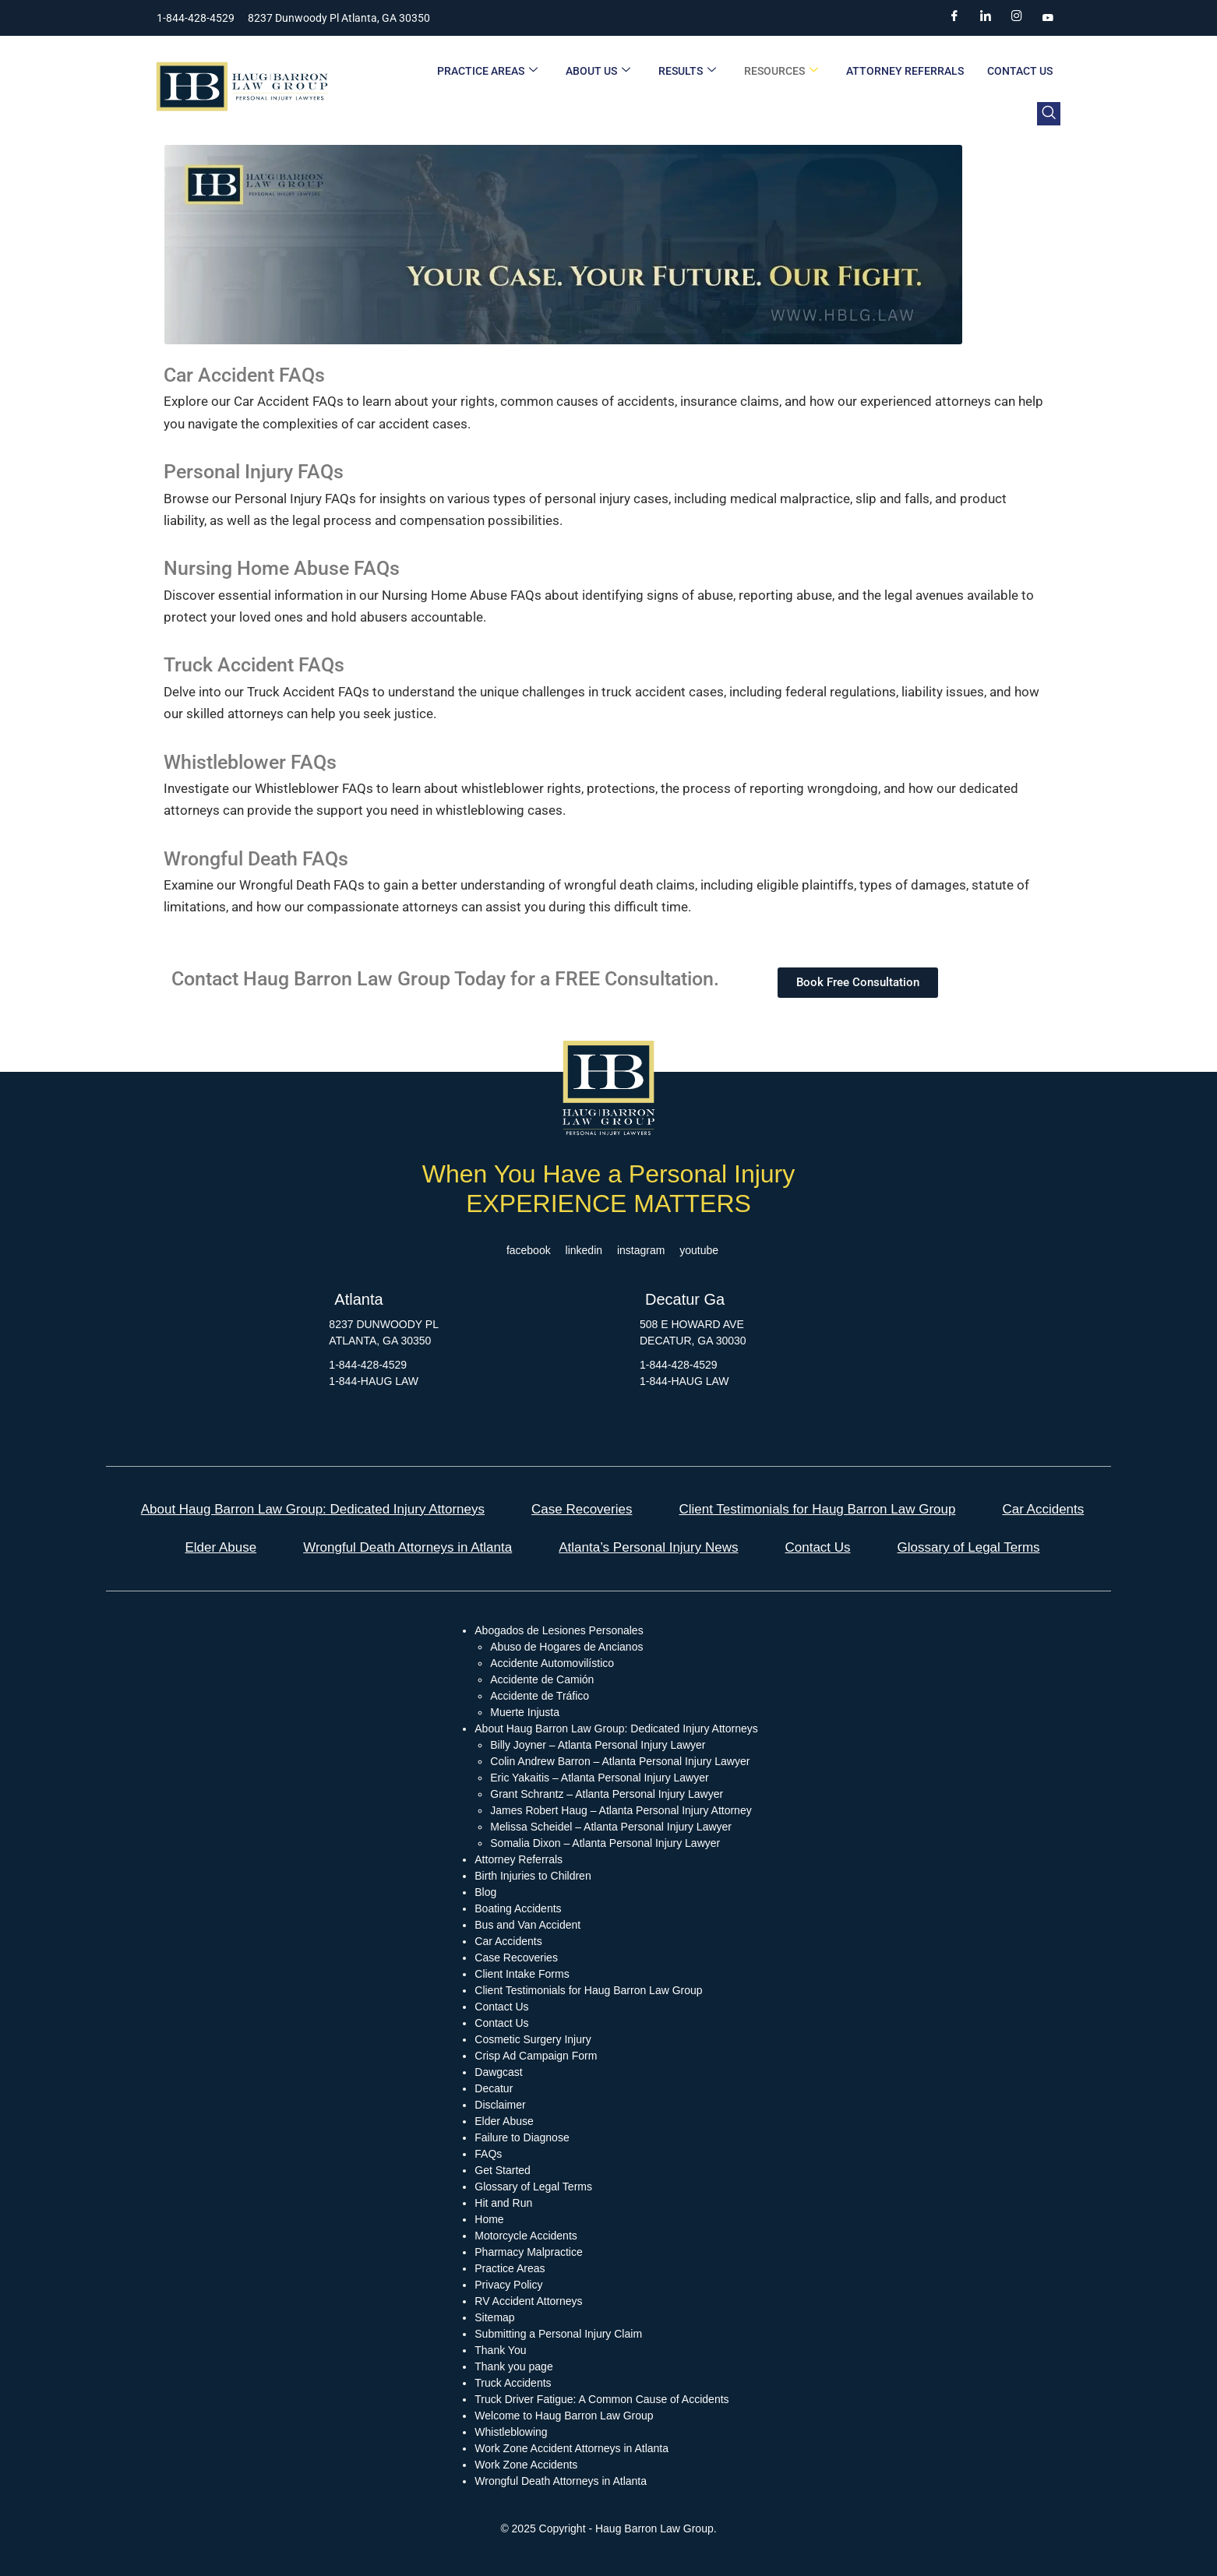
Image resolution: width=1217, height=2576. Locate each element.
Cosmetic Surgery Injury (532, 2039)
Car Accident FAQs (244, 375)
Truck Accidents (512, 2383)
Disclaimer (499, 2105)
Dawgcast (498, 2072)
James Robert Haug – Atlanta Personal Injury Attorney (620, 1810)
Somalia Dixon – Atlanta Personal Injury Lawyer (605, 1843)
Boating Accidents (517, 1908)
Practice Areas (487, 71)
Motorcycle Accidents (525, 2235)
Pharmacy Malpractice (528, 2252)
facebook (528, 1250)
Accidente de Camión (542, 1679)
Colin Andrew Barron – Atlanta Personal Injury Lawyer (620, 1761)
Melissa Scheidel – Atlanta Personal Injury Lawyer (611, 1826)
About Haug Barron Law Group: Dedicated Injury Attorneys (313, 1509)
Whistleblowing (510, 2432)
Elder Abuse (220, 1547)
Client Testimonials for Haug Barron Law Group (817, 1509)
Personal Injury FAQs (254, 471)
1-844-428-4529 (368, 1364)
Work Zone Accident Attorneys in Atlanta (571, 2448)
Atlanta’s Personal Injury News (648, 1547)
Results (687, 71)
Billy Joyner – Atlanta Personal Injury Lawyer (597, 1745)
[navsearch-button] (1048, 113)
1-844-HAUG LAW (373, 1381)
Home (488, 2219)
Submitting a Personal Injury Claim (558, 2334)
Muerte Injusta (524, 1712)
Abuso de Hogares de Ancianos (566, 1646)
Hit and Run (503, 2203)
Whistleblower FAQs (250, 762)
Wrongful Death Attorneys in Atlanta (407, 1547)
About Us (598, 71)
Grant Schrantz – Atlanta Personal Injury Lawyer (606, 1794)
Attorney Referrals (905, 71)
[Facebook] (954, 18)
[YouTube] (1048, 18)
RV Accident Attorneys (528, 2301)
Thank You (500, 2350)
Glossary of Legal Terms (969, 1547)
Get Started (502, 2170)
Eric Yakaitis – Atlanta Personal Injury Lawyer (599, 1777)
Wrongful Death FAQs (256, 859)
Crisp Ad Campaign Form (535, 2055)
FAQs (488, 2154)
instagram (641, 1250)
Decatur (493, 2088)
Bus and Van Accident (527, 1925)
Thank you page (513, 2366)
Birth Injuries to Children (532, 1875)
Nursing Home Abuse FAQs (282, 568)
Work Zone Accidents (525, 2464)
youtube (698, 1250)
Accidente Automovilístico (552, 1663)
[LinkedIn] (985, 18)
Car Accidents (1043, 1509)
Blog (485, 1892)
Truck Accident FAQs (254, 665)
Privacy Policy (508, 2284)
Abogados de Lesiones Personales (558, 1630)
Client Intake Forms (521, 1974)
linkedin (584, 1250)
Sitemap (494, 2317)
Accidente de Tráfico (539, 1696)
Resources (781, 71)
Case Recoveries (581, 1509)
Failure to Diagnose (521, 2137)
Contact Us (1020, 71)
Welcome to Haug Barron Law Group (563, 2415)
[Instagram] (1016, 18)
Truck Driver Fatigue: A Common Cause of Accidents (601, 2399)
